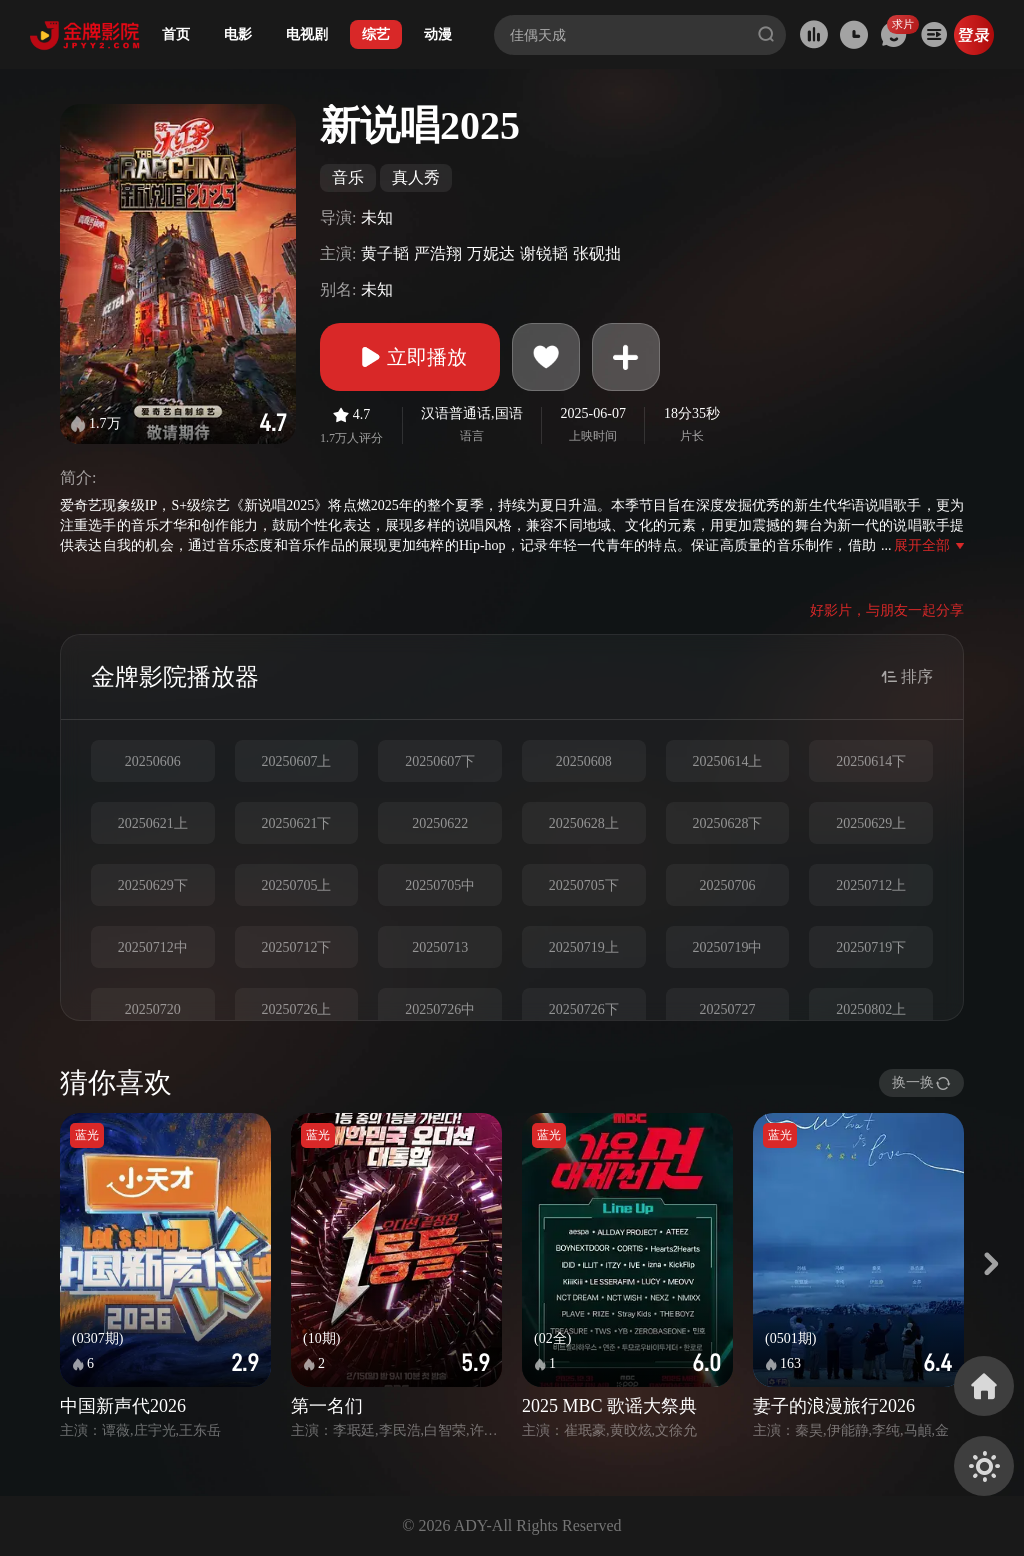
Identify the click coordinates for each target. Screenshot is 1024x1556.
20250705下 (584, 885)
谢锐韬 (544, 253)
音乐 (348, 177)
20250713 (440, 947)
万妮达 (491, 253)
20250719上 (584, 947)
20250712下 (296, 947)
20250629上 (871, 823)
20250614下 (871, 761)
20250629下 (153, 885)
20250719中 (727, 947)
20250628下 (727, 823)
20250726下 (584, 1009)
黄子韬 (385, 253)
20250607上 (296, 761)
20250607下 (440, 761)
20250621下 (296, 823)
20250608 (584, 761)
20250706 (727, 885)
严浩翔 (438, 253)
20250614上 (727, 761)
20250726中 (440, 1009)
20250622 (440, 823)
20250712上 (871, 885)
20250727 (727, 1009)
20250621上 (153, 823)
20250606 (153, 761)
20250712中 (153, 947)
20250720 (153, 1009)
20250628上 (584, 823)
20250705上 (296, 885)
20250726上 (296, 1009)
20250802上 (871, 1009)
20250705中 (440, 885)
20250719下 (871, 947)
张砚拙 (597, 253)
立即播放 (410, 357)
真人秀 (416, 177)
